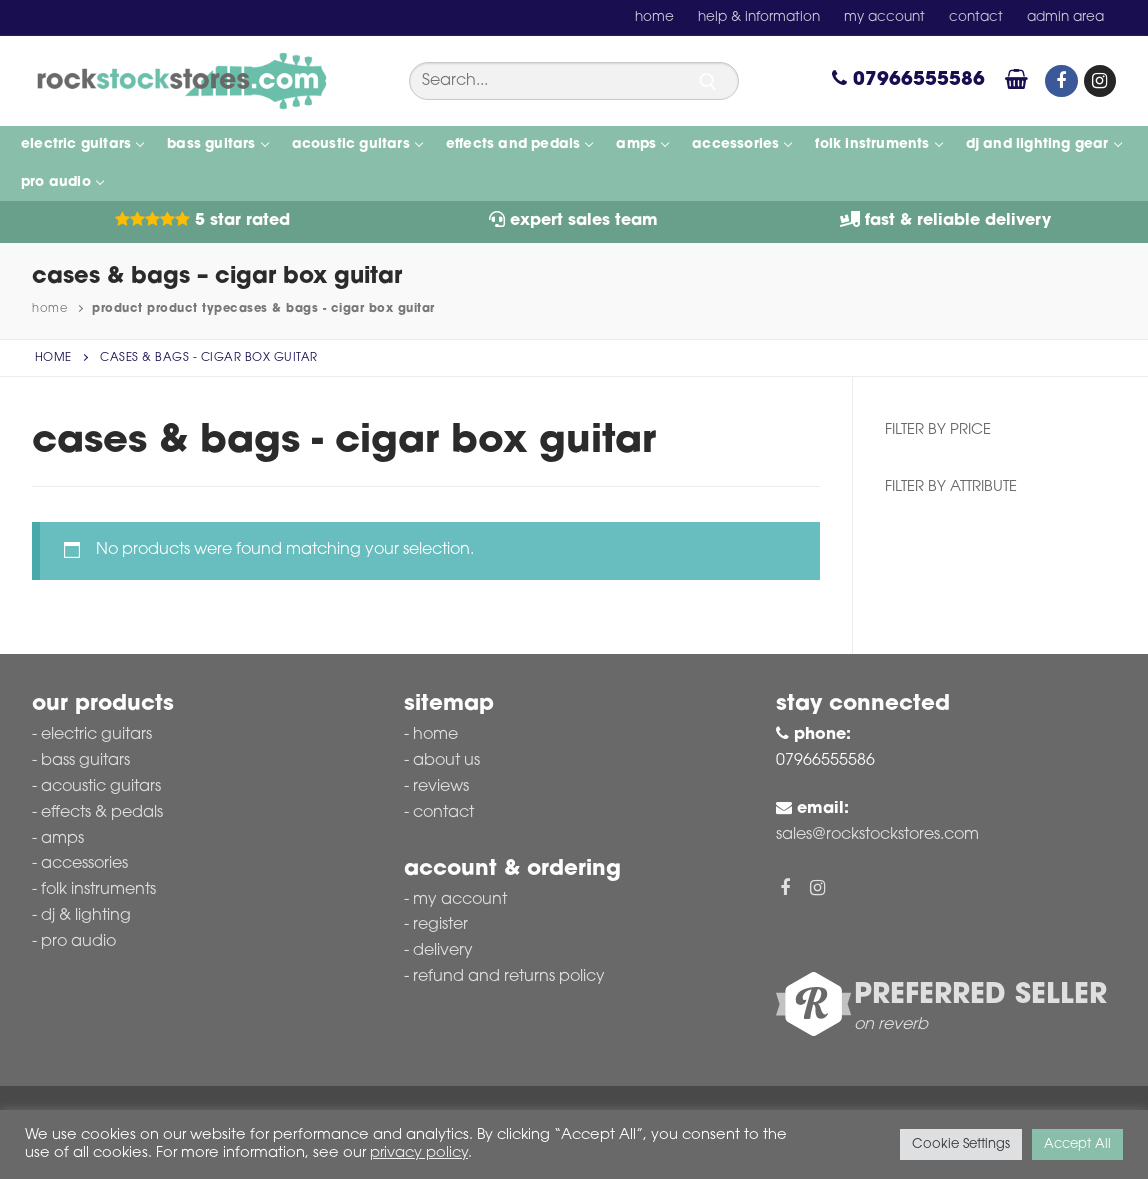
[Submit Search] (708, 82)
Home (49, 309)
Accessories (84, 864)
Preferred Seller (980, 996)
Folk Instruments (98, 890)
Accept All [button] (1077, 1144)
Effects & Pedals (102, 813)
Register (440, 925)
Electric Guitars (96, 735)
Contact (443, 813)
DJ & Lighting (86, 916)
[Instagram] (1100, 81)
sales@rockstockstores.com (877, 835)
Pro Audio (78, 942)
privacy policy (419, 1153)
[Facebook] (1061, 81)
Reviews (441, 787)
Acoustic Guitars (101, 787)
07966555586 (908, 80)
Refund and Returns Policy (509, 977)
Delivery (443, 951)
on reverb (891, 1025)
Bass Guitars (85, 761)
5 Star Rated (202, 221)
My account (460, 900)
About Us (446, 761)
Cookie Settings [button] (961, 1144)
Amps (62, 839)
